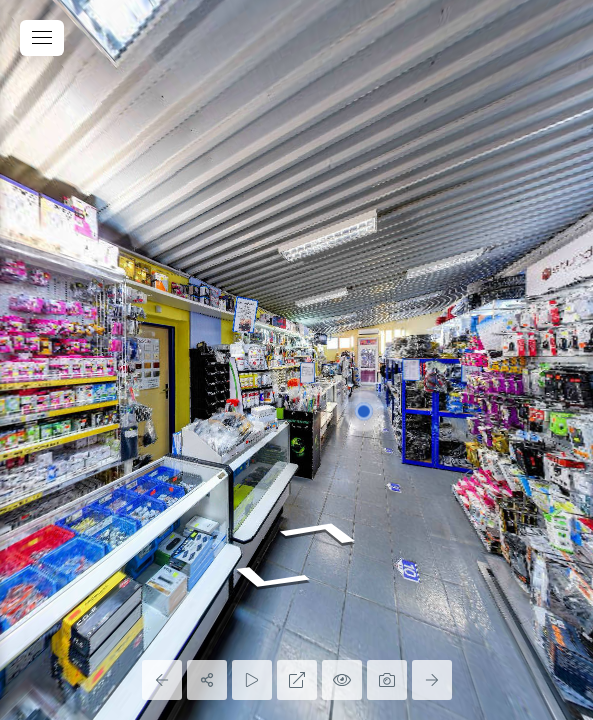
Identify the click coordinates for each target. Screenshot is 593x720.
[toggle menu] (42, 38)
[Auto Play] (252, 680)
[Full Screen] (297, 680)
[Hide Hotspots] (342, 680)
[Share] (207, 680)
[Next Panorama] (432, 680)
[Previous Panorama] (162, 680)
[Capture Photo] (387, 680)
